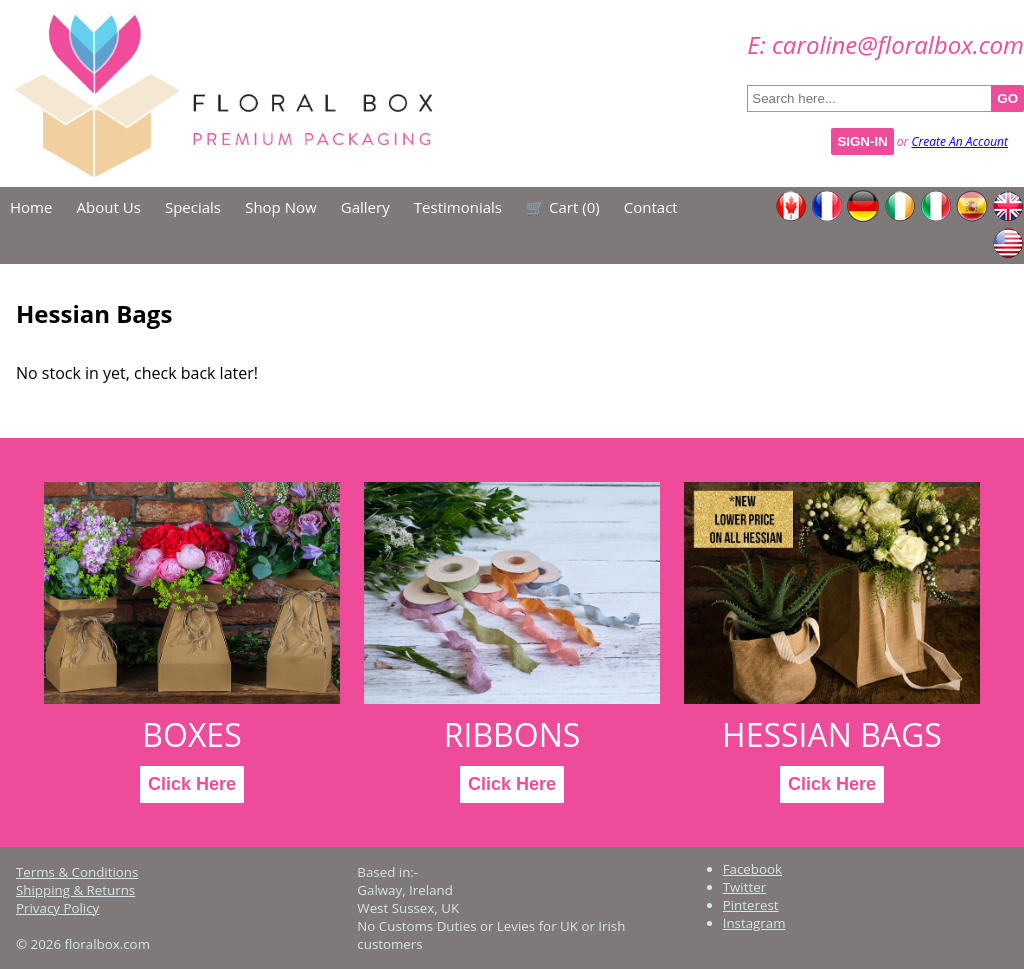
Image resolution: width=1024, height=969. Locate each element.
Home (31, 207)
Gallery (365, 207)
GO (1007, 98)
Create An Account (959, 141)
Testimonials (458, 207)
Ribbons (512, 734)
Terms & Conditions (77, 872)
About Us (109, 207)
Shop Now (280, 207)
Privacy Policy (57, 908)
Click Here (192, 784)
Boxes (192, 734)
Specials (193, 207)
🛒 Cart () (563, 207)
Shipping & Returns (75, 890)
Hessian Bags (832, 734)
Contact (651, 207)
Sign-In (862, 141)
